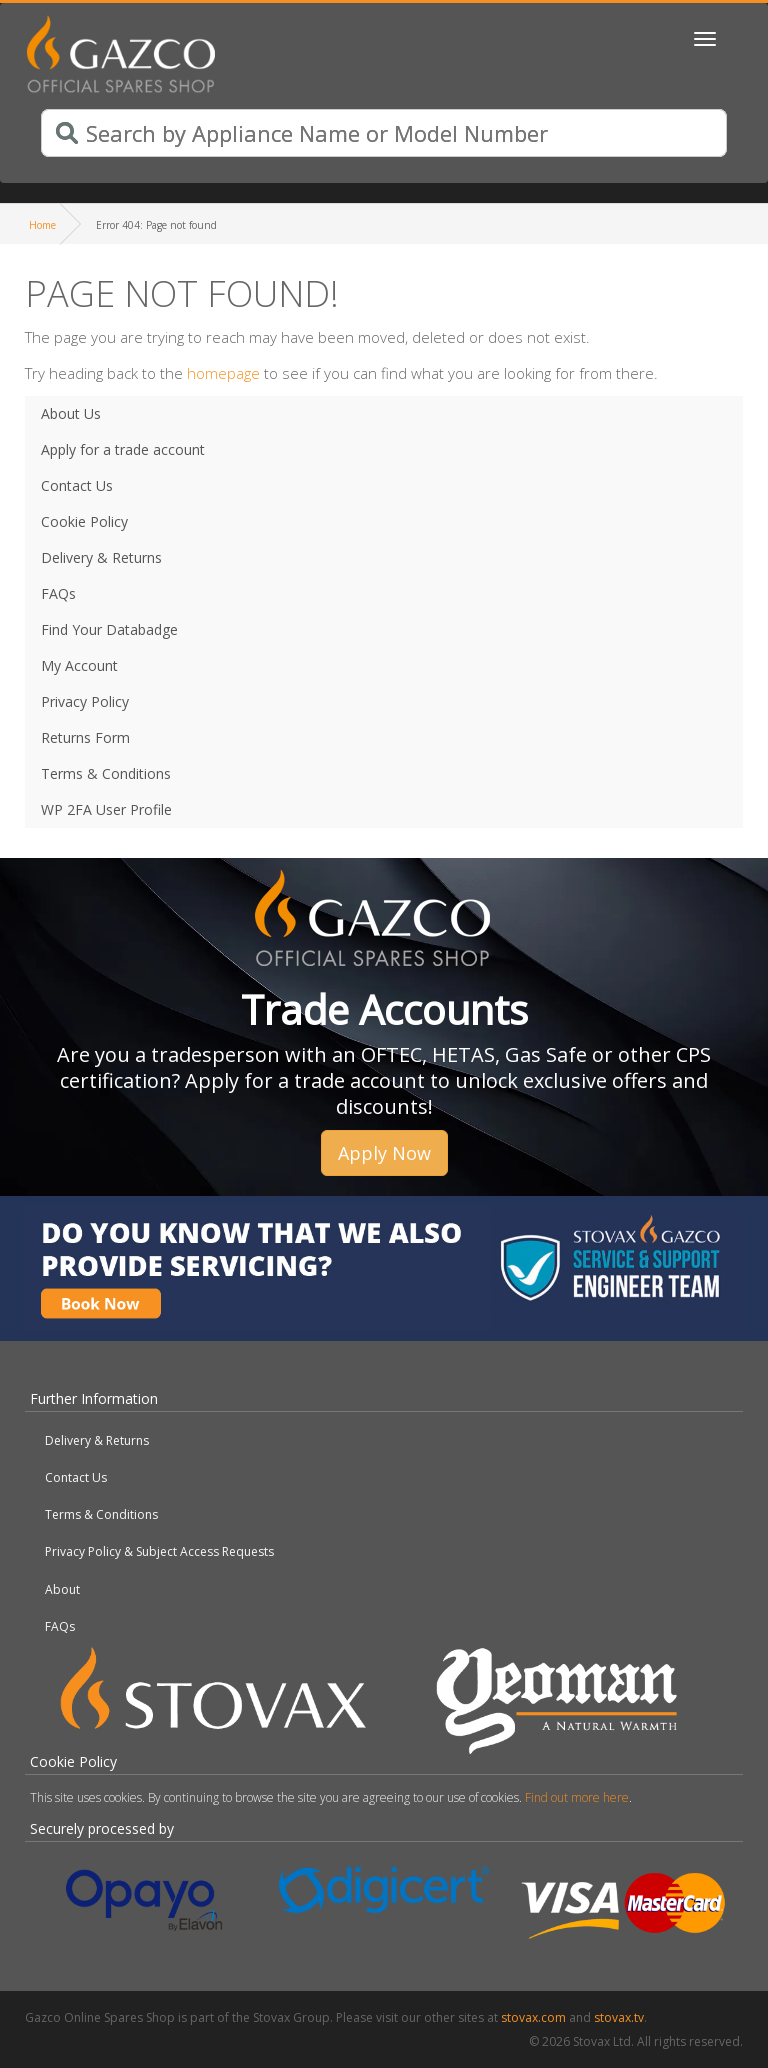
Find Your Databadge (109, 629)
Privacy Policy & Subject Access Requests (159, 1551)
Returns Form (85, 737)
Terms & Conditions (106, 773)
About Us (71, 413)
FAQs (58, 593)
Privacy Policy (85, 701)
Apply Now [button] (384, 1153)
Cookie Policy (84, 521)
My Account (79, 665)
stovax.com (533, 2017)
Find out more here (577, 1797)
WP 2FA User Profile (106, 809)
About (62, 1589)
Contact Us (77, 485)
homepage (223, 373)
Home (42, 225)
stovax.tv (619, 2017)
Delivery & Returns (101, 557)
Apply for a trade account (123, 449)
